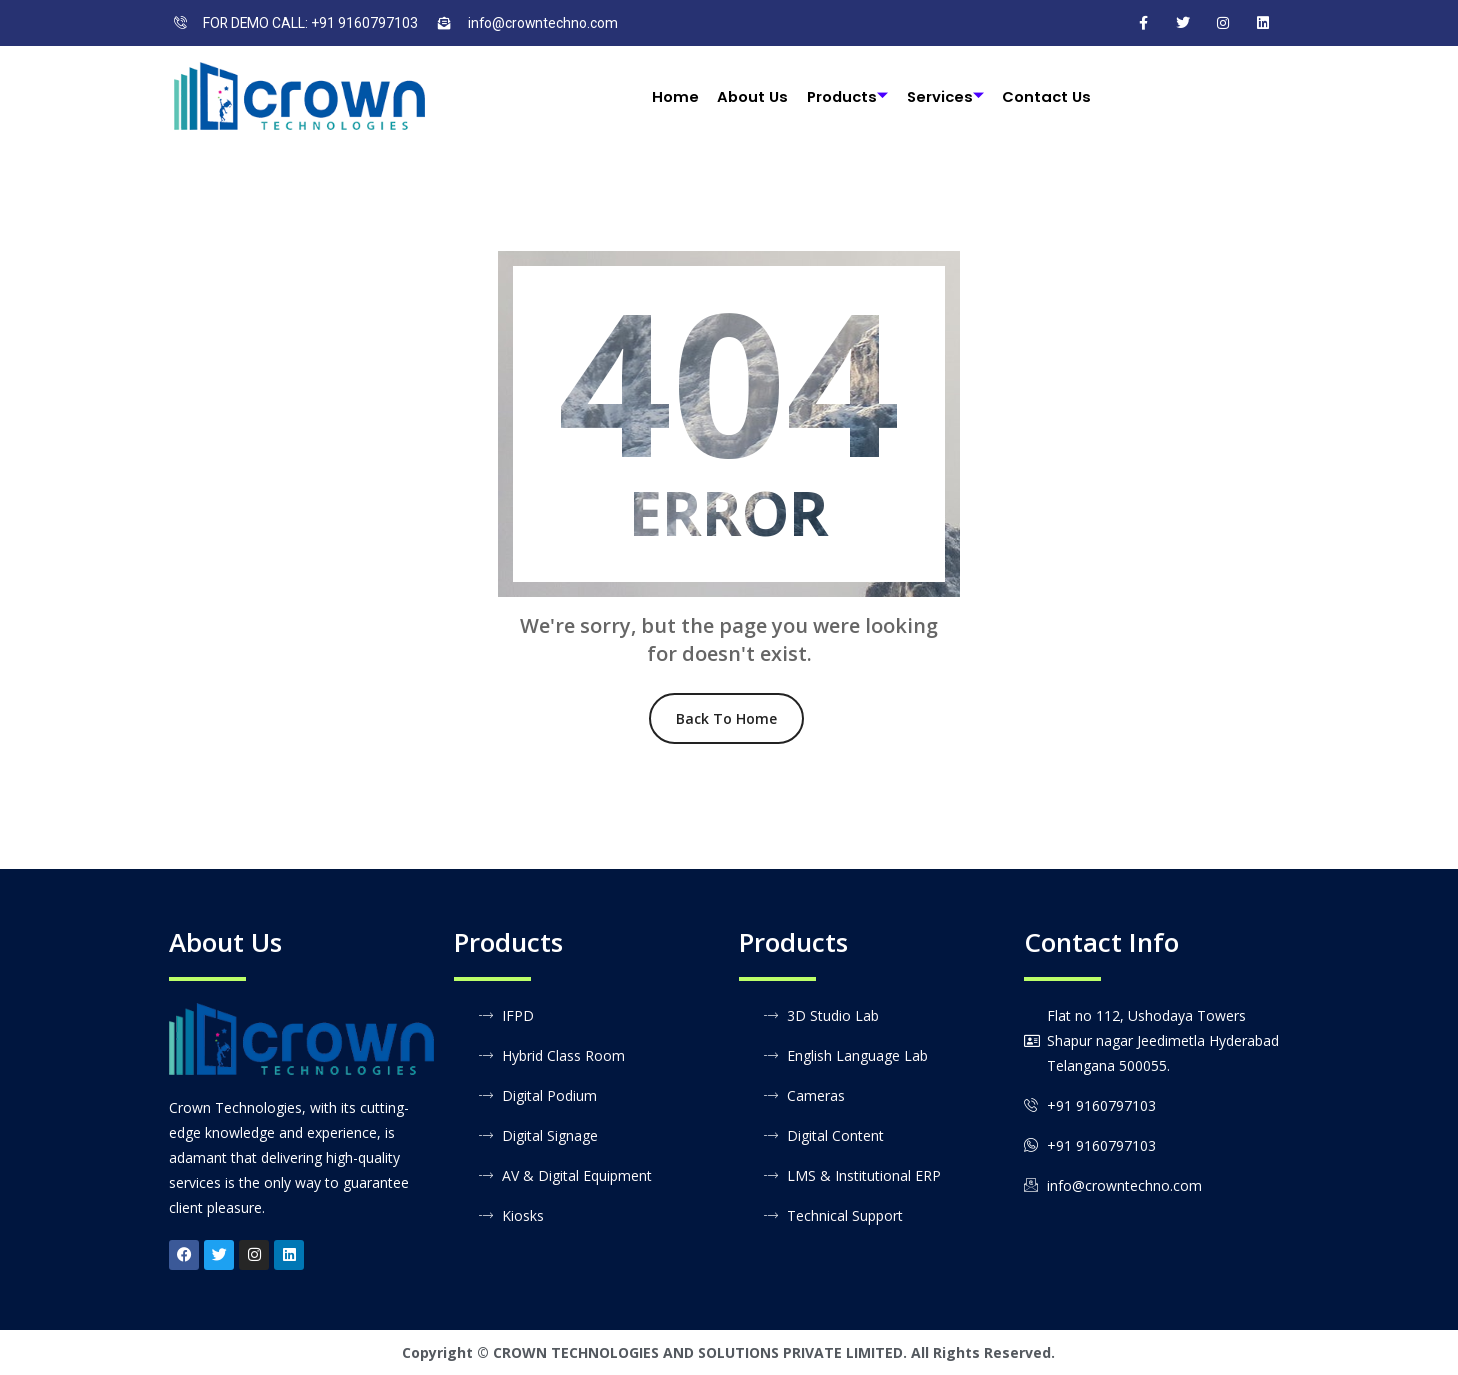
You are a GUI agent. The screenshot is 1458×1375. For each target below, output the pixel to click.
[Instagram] (1223, 23)
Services (946, 96)
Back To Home (726, 718)
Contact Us (1049, 96)
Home (673, 96)
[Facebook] (1143, 23)
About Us (751, 96)
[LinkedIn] (1263, 23)
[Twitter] (1183, 23)
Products (847, 96)
